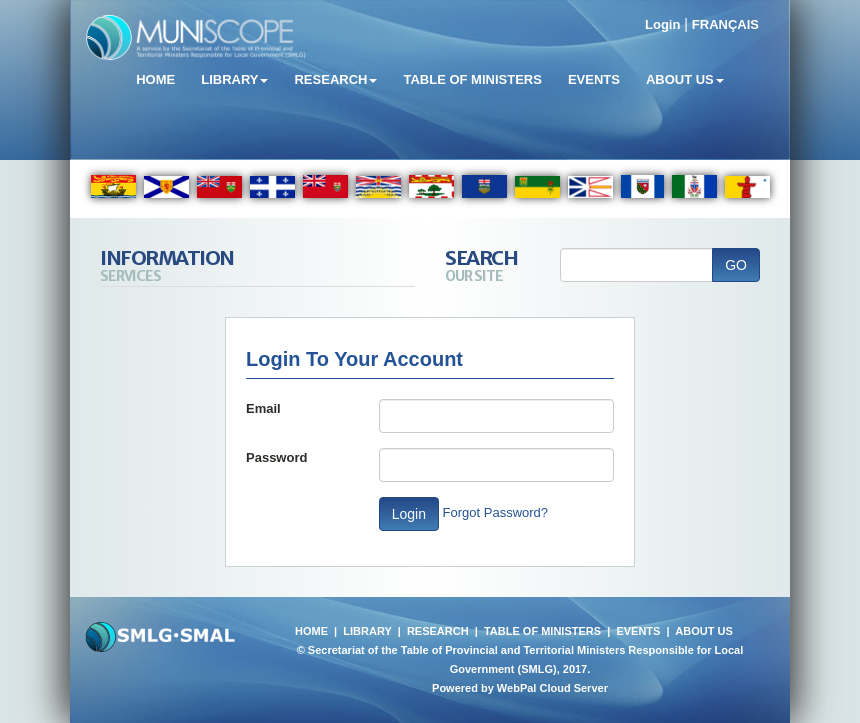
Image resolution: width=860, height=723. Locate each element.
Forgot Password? (496, 512)
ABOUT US (703, 631)
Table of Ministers (472, 79)
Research (335, 79)
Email (263, 408)
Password (276, 457)
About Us (685, 79)
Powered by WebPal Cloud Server (520, 688)
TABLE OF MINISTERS (542, 631)
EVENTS (638, 631)
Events (594, 79)
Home (155, 79)
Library (234, 79)
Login (662, 24)
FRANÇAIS (725, 24)
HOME (311, 631)
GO (736, 265)
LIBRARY (367, 631)
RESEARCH (438, 631)
